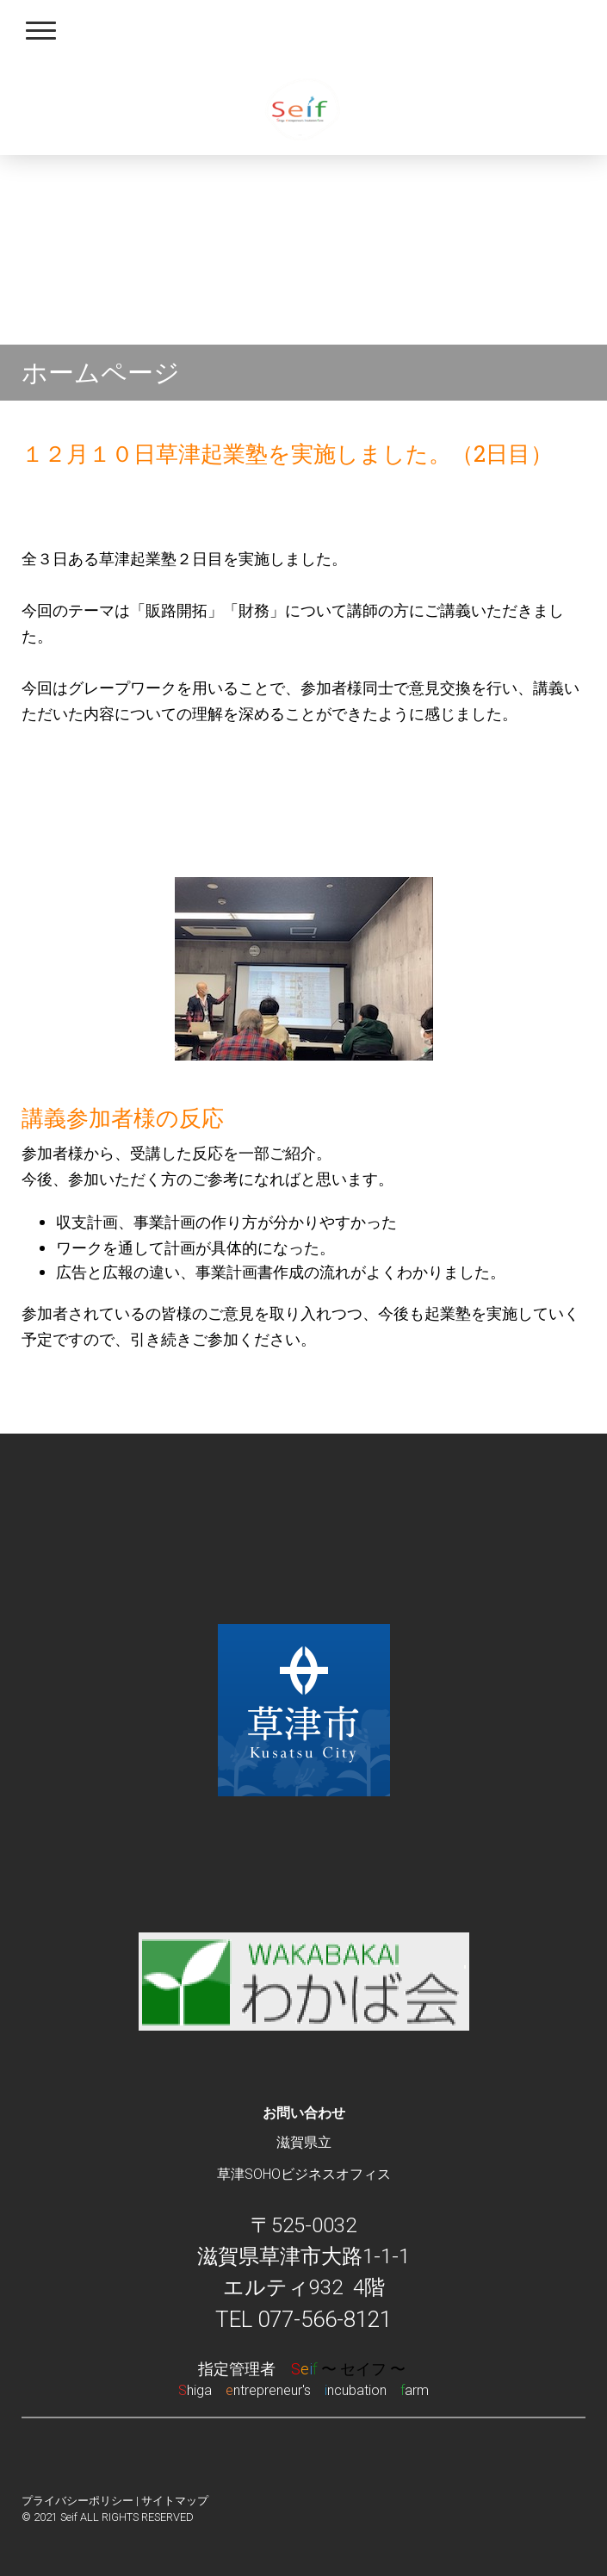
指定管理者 (303, 2369)
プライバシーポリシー (77, 2500)
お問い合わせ (304, 2113)
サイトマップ (174, 2500)
